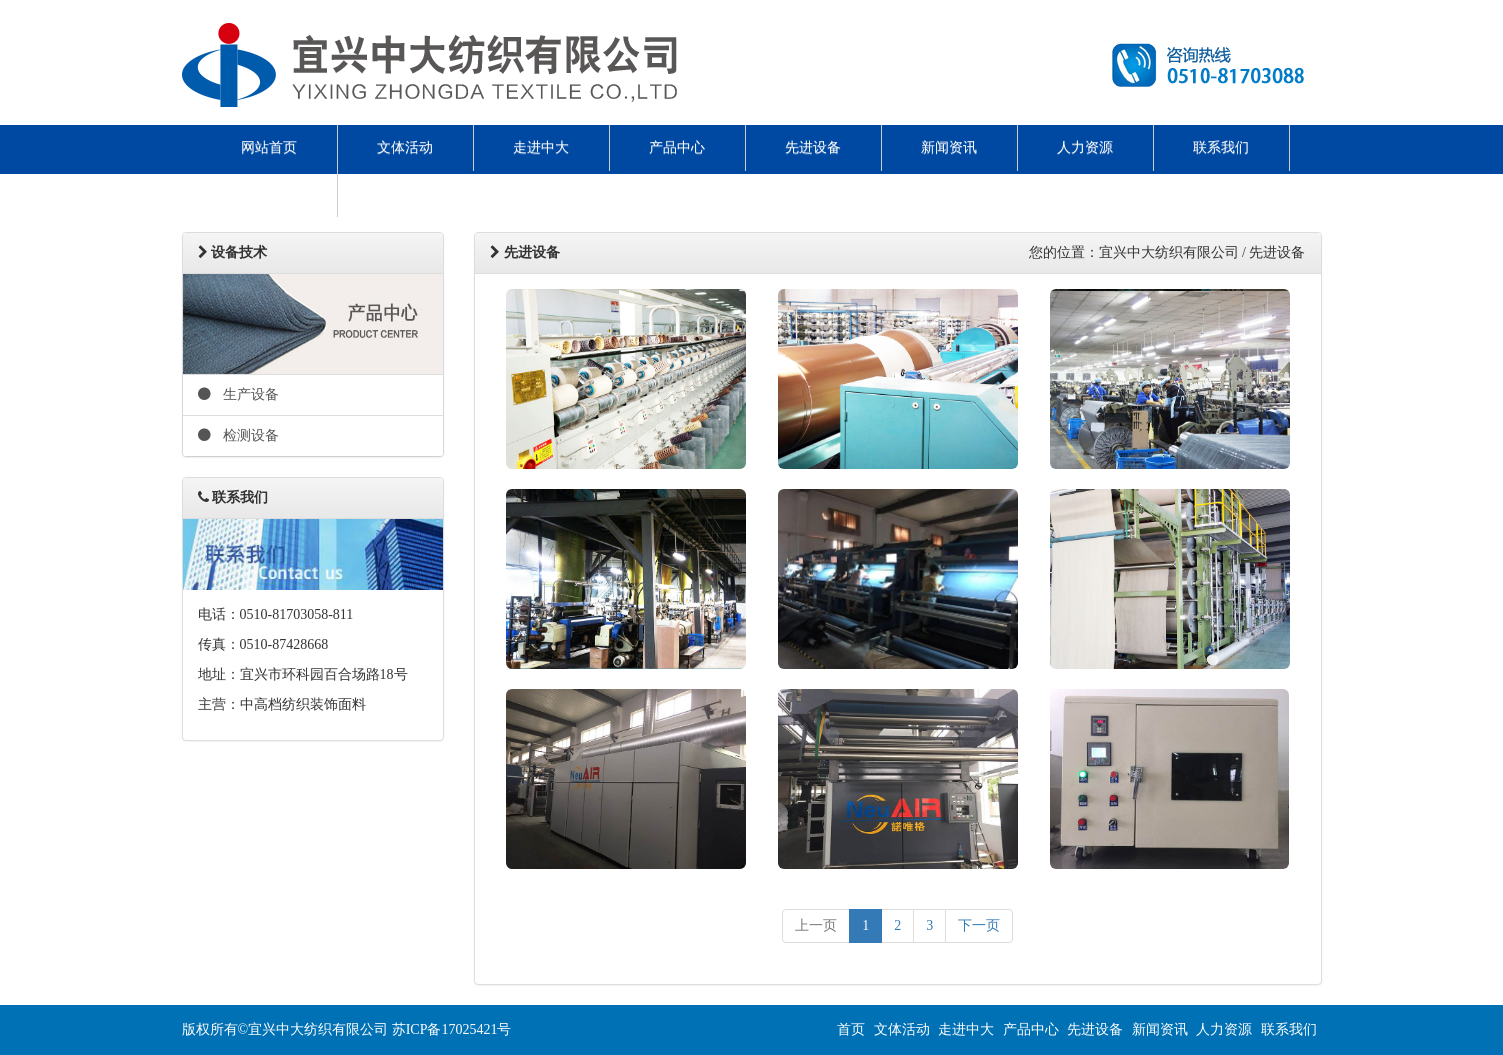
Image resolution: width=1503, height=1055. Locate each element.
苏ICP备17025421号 (452, 1029)
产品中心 (677, 147)
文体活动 (405, 147)
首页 (851, 1029)
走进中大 (541, 147)
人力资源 (1085, 147)
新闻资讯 (949, 147)
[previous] (816, 926)
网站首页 (269, 147)
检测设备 (239, 435)
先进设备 (813, 147)
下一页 (979, 925)
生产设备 (239, 394)
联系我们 (1221, 147)
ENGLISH (269, 193)
